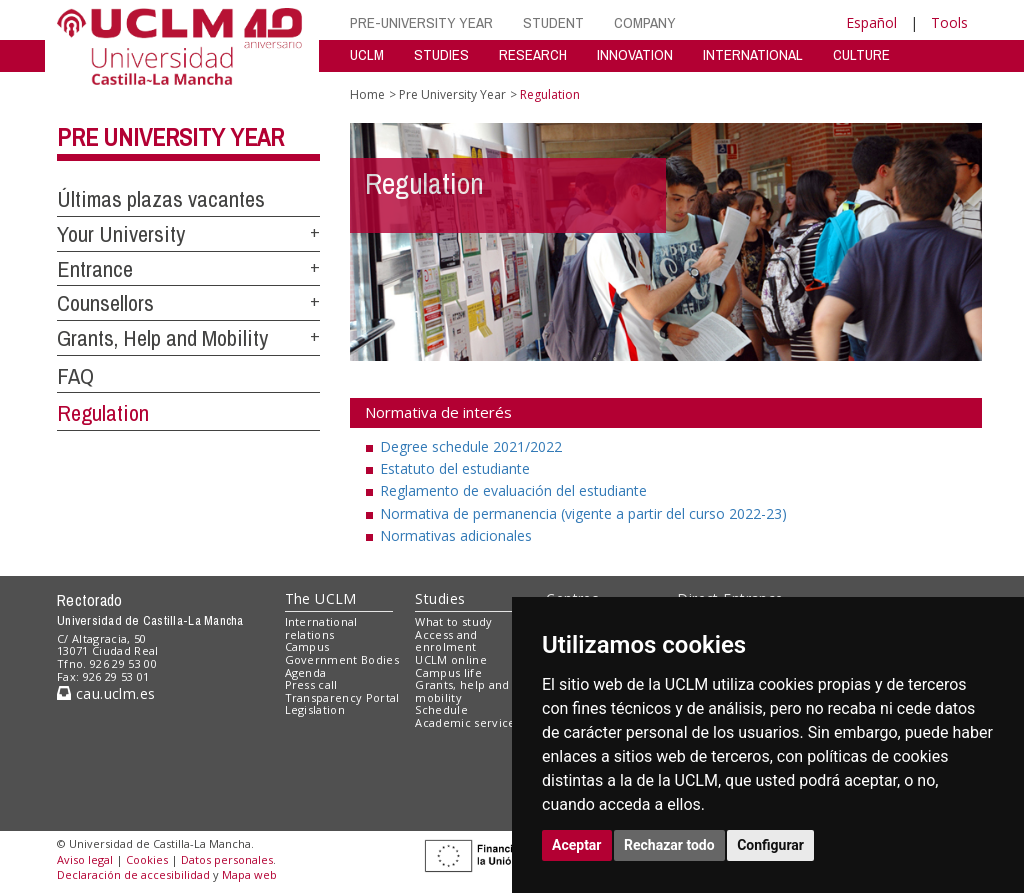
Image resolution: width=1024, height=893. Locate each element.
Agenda (306, 672)
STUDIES (441, 54)
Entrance (95, 269)
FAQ (75, 376)
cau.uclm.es (106, 693)
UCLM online (451, 659)
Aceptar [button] (577, 845)
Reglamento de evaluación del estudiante (513, 490)
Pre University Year (170, 137)
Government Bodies (342, 659)
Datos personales (227, 859)
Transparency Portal (342, 697)
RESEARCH (533, 54)
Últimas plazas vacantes (161, 199)
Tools (949, 22)
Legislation (315, 709)
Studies (440, 598)
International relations (321, 628)
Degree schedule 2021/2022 (471, 446)
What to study (453, 621)
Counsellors (105, 303)
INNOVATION (635, 54)
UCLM (367, 54)
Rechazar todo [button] (669, 845)
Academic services (468, 722)
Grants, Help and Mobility (162, 338)
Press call (311, 684)
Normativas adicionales (456, 535)
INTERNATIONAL (753, 54)
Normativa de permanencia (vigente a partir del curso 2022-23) (583, 513)
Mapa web (249, 874)
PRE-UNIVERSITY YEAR (421, 22)
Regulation (103, 413)
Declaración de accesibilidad (133, 874)
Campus (307, 646)
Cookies (147, 859)
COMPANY (645, 22)
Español (871, 22)
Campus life (448, 672)
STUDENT (553, 22)
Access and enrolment (446, 641)
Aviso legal (85, 859)
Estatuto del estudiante (455, 468)
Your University (121, 234)
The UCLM (321, 598)
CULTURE (861, 54)
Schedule (441, 709)
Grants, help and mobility (462, 691)
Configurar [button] (770, 845)
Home (367, 94)
